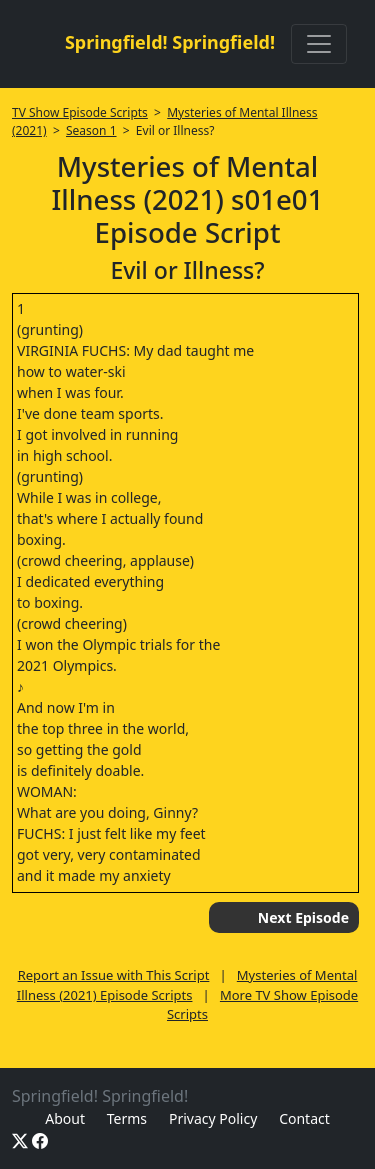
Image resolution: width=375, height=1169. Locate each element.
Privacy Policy (213, 1118)
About (65, 1118)
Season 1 (91, 130)
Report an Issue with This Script (114, 975)
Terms (127, 1118)
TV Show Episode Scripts (80, 112)
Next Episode (303, 917)
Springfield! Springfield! (170, 42)
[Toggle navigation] (319, 44)
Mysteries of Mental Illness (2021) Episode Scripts (187, 985)
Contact (304, 1118)
